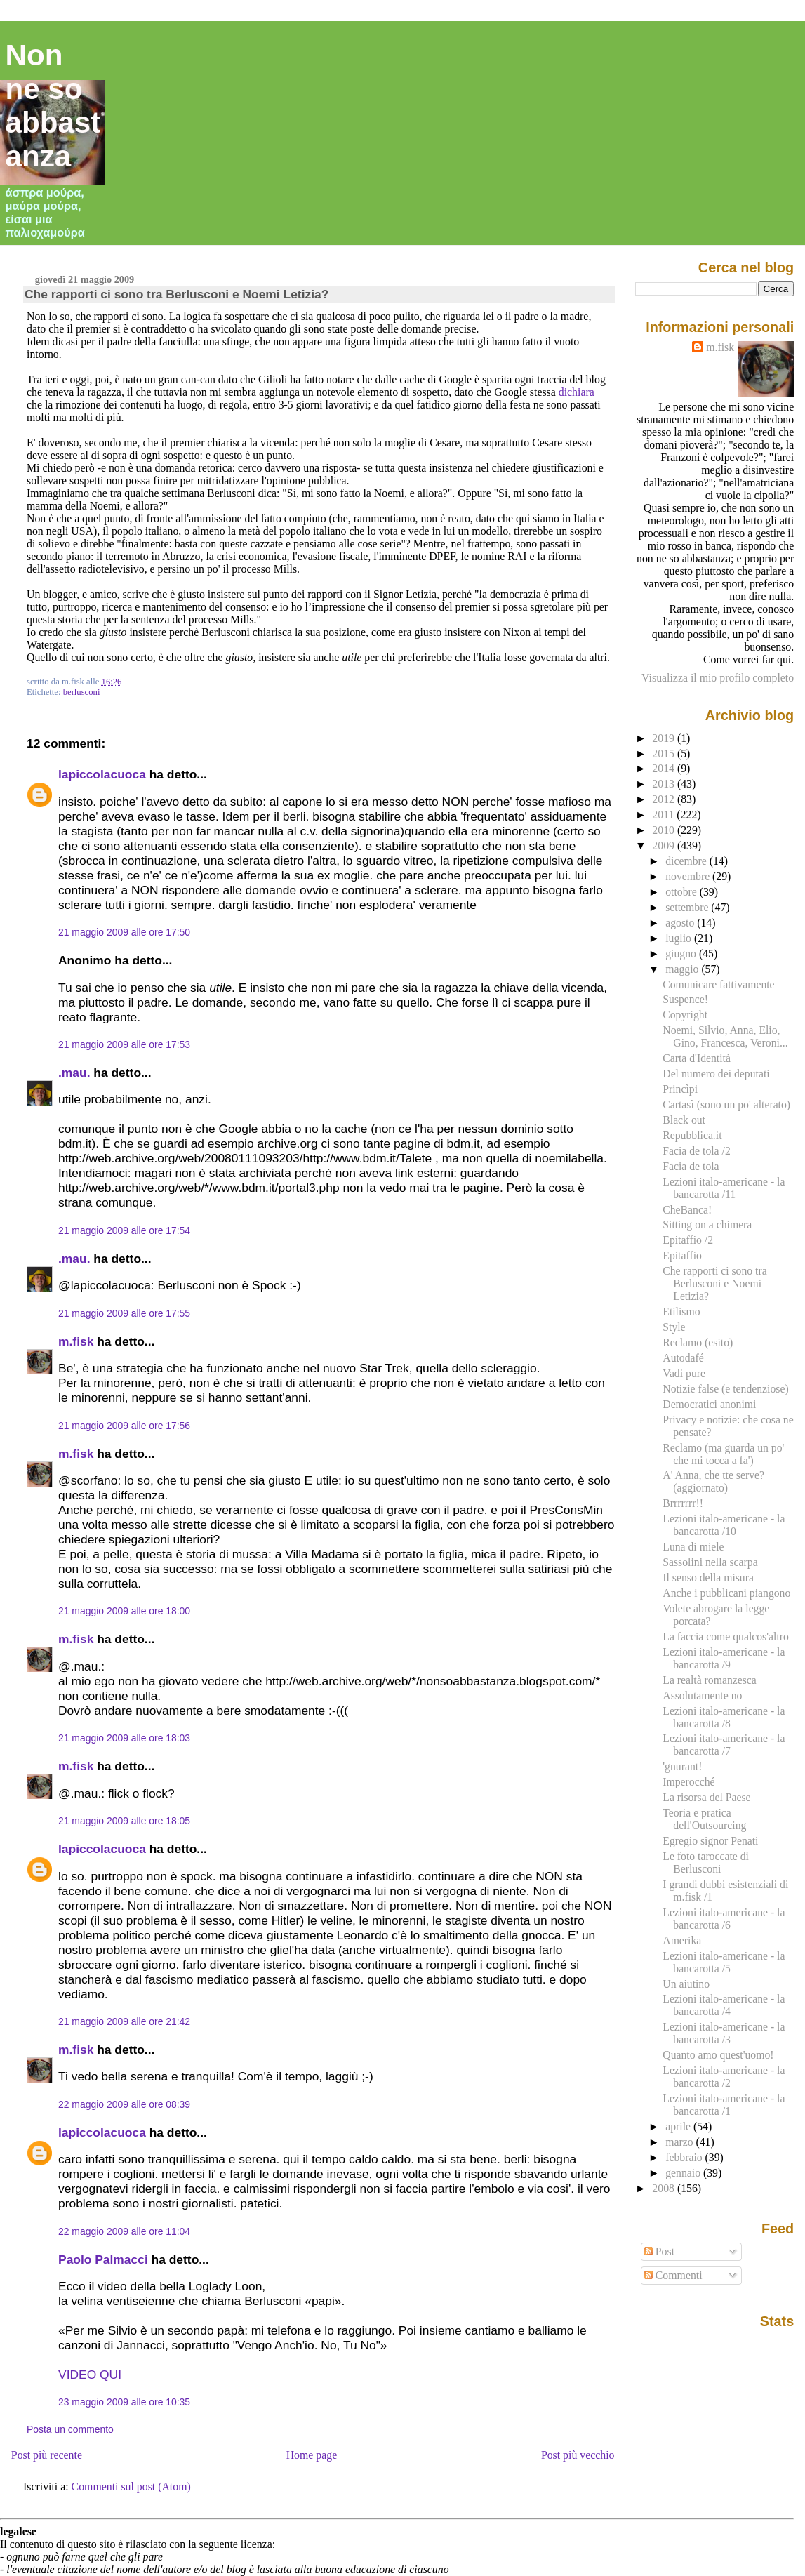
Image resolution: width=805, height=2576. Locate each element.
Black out (684, 1120)
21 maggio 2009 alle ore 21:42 (124, 2021)
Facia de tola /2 (696, 1151)
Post (659, 2251)
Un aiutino (686, 1984)
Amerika (682, 1940)
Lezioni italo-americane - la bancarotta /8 (724, 1717)
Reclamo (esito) (698, 1342)
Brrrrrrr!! (683, 1503)
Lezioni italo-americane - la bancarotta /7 (724, 1744)
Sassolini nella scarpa (710, 1562)
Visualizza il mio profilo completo (717, 678)
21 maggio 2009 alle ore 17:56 (124, 1425)
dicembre (687, 861)
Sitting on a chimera (707, 1224)
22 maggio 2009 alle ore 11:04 (124, 2231)
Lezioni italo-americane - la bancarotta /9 (724, 1658)
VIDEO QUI (89, 2375)
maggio (683, 969)
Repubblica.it (692, 1135)
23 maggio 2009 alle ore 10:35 (124, 2402)
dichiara (576, 392)
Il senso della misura (708, 1578)
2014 (664, 768)
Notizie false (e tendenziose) (725, 1389)
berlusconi (81, 692)
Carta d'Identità (697, 1058)
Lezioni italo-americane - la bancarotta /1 (724, 2104)
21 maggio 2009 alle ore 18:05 (124, 1820)
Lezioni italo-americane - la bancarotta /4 (724, 2005)
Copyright (685, 1015)
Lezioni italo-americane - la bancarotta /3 (724, 2033)
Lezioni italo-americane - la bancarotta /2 (724, 2076)
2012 (664, 799)
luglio (679, 938)
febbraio (685, 2157)
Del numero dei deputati (716, 1074)
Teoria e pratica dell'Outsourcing (704, 1819)
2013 (664, 784)
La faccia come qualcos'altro (726, 1636)
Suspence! (685, 999)
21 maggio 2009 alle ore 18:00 (124, 1610)
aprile (679, 2126)
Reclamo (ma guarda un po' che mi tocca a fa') (723, 1454)
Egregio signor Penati (710, 1841)
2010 (664, 830)
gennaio (684, 2173)
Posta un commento (70, 2429)
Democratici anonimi (709, 1404)
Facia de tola (691, 1166)
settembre (688, 907)
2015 (664, 753)
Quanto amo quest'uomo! (718, 2055)
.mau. (74, 1072)
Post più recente (46, 2455)
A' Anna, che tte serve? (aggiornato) (713, 1481)
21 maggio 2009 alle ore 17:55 (124, 1313)
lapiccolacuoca (102, 774)
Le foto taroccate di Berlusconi (706, 1862)
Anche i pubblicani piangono (726, 1593)
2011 (664, 815)
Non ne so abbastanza (53, 106)
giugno (682, 954)
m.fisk (75, 1341)
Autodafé (683, 1358)
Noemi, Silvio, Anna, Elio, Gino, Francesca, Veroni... (725, 1036)
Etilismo (681, 1311)
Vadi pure (684, 1373)
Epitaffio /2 (688, 1240)
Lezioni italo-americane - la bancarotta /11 (724, 1188)
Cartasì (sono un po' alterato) (726, 1104)
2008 (664, 2188)
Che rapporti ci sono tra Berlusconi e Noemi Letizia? (176, 294)
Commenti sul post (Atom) (131, 2486)
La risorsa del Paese (706, 1797)
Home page (312, 2455)
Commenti (673, 2275)
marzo (680, 2142)
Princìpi (680, 1089)
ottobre (682, 892)
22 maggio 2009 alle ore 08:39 (124, 2104)
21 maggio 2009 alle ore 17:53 (124, 1044)
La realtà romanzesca (710, 1680)
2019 (664, 738)
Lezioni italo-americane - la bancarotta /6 (724, 1918)
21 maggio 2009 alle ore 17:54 (124, 1230)
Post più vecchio (578, 2455)
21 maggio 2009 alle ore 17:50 (124, 932)
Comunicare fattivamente (718, 984)
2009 (664, 845)
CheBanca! (687, 1210)
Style (674, 1327)
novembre (688, 876)
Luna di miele (693, 1547)
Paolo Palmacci (103, 2259)
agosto (681, 923)
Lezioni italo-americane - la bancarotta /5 (724, 1962)
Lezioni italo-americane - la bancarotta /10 (724, 1525)
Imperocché (688, 1782)
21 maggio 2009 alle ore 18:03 (124, 1738)
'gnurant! (682, 1766)
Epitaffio (682, 1255)
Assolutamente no (702, 1695)
